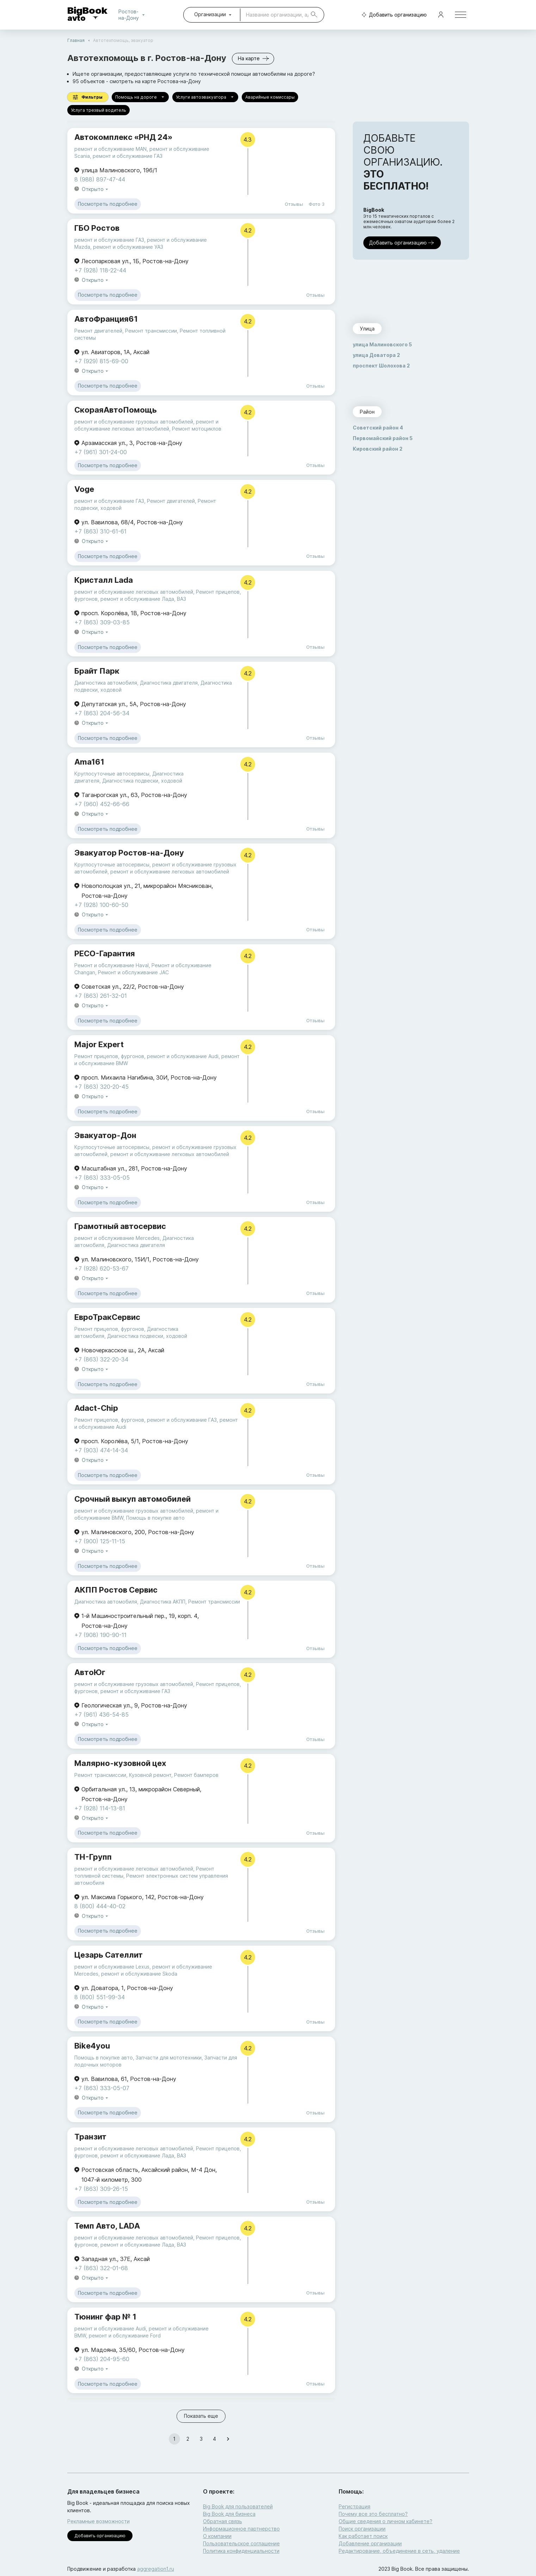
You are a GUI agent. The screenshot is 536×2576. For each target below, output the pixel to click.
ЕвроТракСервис (107, 1317)
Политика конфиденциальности (241, 2551)
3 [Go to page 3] (201, 2439)
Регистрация (354, 2506)
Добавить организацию (393, 14)
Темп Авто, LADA (107, 2225)
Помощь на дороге (140, 97)
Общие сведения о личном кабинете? (385, 2521)
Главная (76, 40)
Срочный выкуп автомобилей (132, 1498)
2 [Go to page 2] (187, 2439)
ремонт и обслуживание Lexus (111, 1967)
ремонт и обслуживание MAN (110, 149)
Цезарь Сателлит (108, 1954)
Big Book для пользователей (238, 2506)
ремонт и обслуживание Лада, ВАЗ (143, 599)
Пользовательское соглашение (241, 2543)
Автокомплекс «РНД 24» (123, 137)
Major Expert (99, 1044)
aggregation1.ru (155, 2569)
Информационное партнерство (241, 2529)
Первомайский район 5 (383, 438)
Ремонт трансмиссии (151, 331)
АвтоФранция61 (106, 318)
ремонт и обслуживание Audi (182, 1056)
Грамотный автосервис (120, 1226)
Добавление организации (370, 2543)
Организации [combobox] (210, 14)
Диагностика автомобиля (105, 683)
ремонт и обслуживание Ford (125, 2336)
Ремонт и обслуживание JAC (133, 972)
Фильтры (87, 97)
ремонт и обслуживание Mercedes (117, 1238)
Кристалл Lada (103, 580)
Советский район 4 (378, 428)
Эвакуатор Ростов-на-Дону (129, 852)
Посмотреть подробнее (107, 204)
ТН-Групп (93, 1856)
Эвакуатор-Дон (105, 1135)
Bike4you (92, 2045)
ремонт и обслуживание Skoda (139, 1974)
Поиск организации (362, 2529)
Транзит (90, 2136)
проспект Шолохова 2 (381, 366)
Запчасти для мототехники (169, 2058)
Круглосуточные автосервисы (111, 774)
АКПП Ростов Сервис (116, 1589)
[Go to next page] (228, 2439)
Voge (84, 489)
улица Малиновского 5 (382, 344)
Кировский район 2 (377, 449)
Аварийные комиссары (270, 97)
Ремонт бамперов (196, 1775)
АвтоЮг (89, 1672)
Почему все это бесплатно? (373, 2514)
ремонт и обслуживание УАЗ (128, 247)
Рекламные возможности (98, 2521)
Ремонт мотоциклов (196, 429)
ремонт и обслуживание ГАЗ (127, 156)
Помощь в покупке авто (155, 1518)
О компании (217, 2536)
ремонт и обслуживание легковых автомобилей (133, 592)
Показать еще (201, 2416)
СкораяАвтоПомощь (115, 409)
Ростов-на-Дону (132, 14)
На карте (253, 58)
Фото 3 (317, 204)
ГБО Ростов (96, 228)
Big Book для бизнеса (229, 2514)
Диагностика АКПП (162, 1602)
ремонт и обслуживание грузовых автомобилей (133, 422)
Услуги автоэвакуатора (205, 97)
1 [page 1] (174, 2439)
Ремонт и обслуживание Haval (111, 965)
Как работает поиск (363, 2536)
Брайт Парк (96, 670)
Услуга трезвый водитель (98, 110)
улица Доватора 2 (376, 355)
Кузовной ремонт (150, 1775)
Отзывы (294, 204)
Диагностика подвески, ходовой (142, 781)
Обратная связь (222, 2521)
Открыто (95, 189)
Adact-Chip (96, 1408)
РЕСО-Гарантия (104, 953)
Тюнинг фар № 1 (105, 2316)
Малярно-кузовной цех (120, 1763)
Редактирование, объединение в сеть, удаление (399, 2551)
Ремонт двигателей (98, 331)
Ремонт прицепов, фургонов (109, 1056)
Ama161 (89, 761)
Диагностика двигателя (169, 683)
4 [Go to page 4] (214, 2439)
